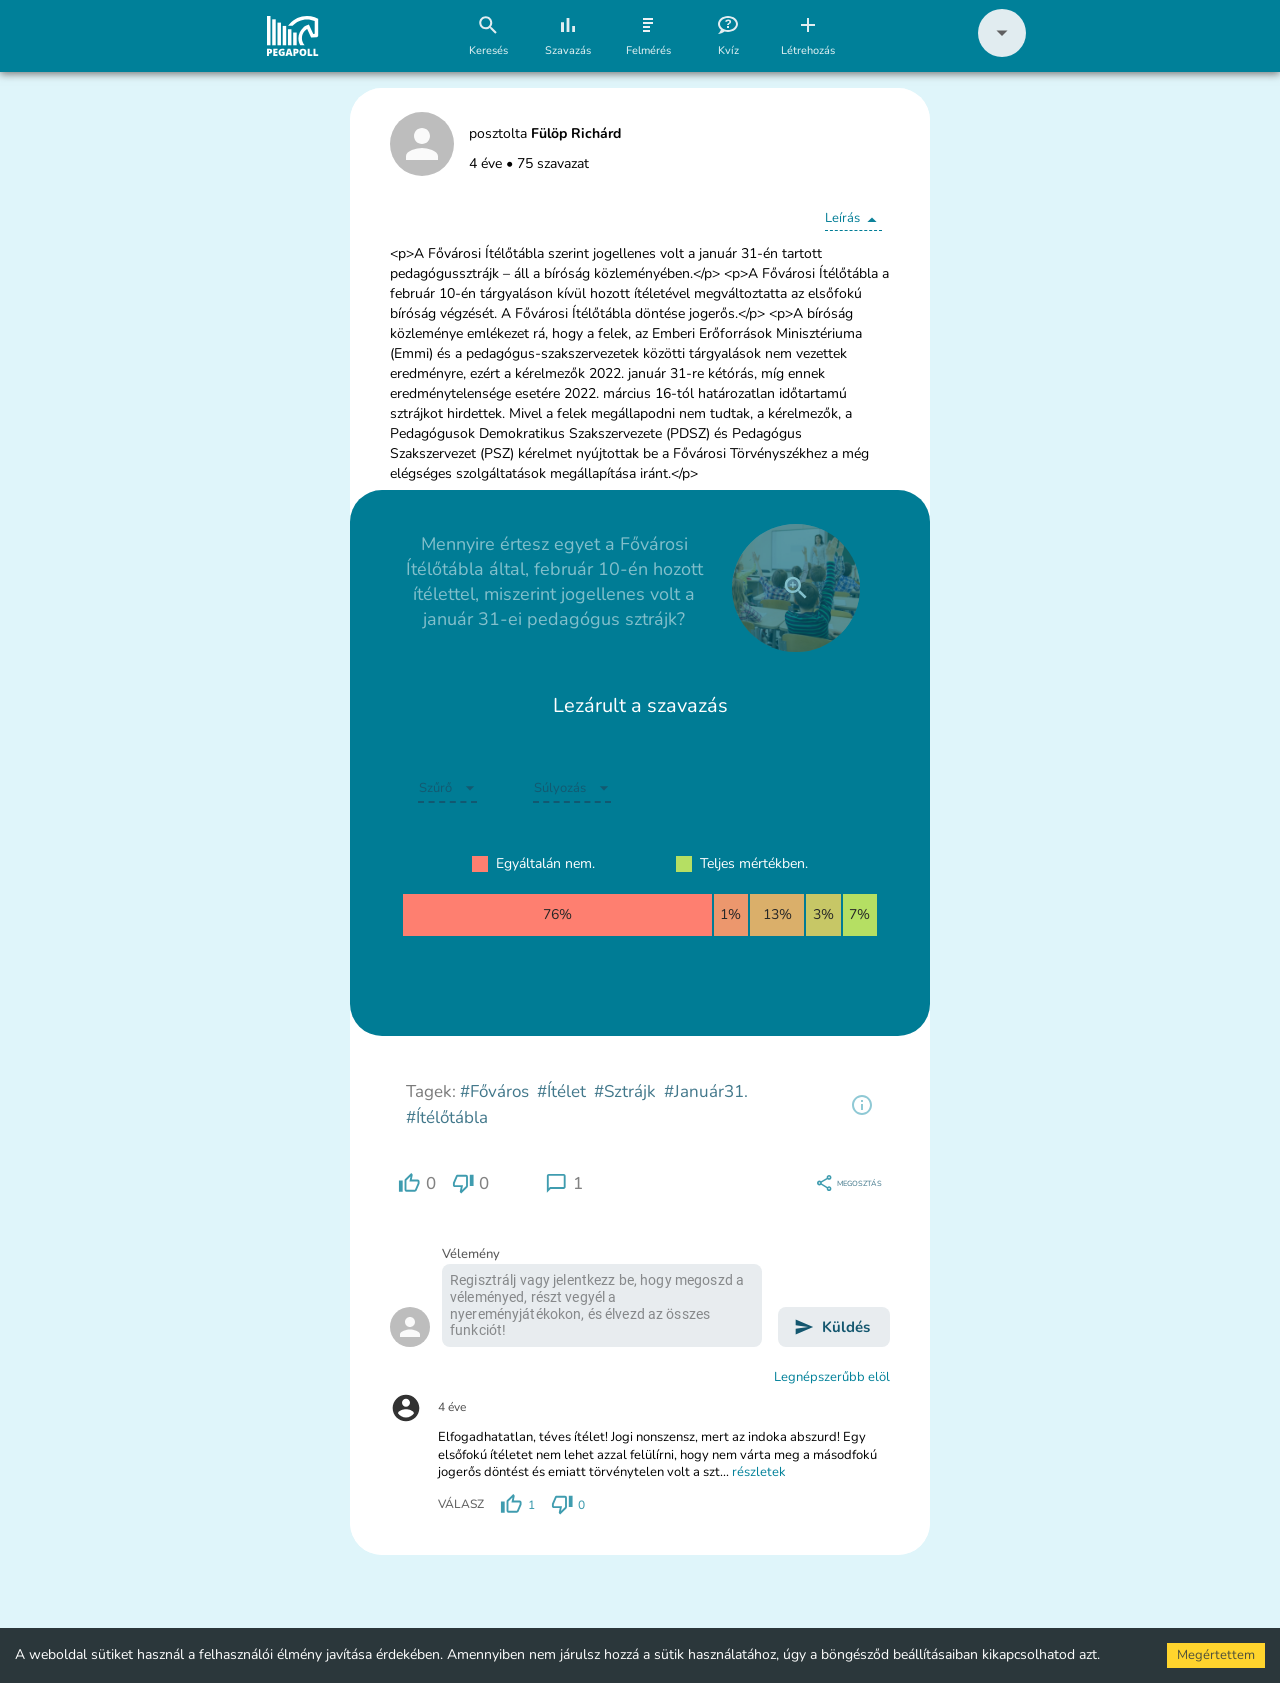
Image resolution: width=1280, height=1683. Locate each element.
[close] (796, 588)
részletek (759, 1472)
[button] (1002, 52)
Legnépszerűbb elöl (832, 1377)
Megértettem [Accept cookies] (1216, 1655)
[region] (862, 1105)
